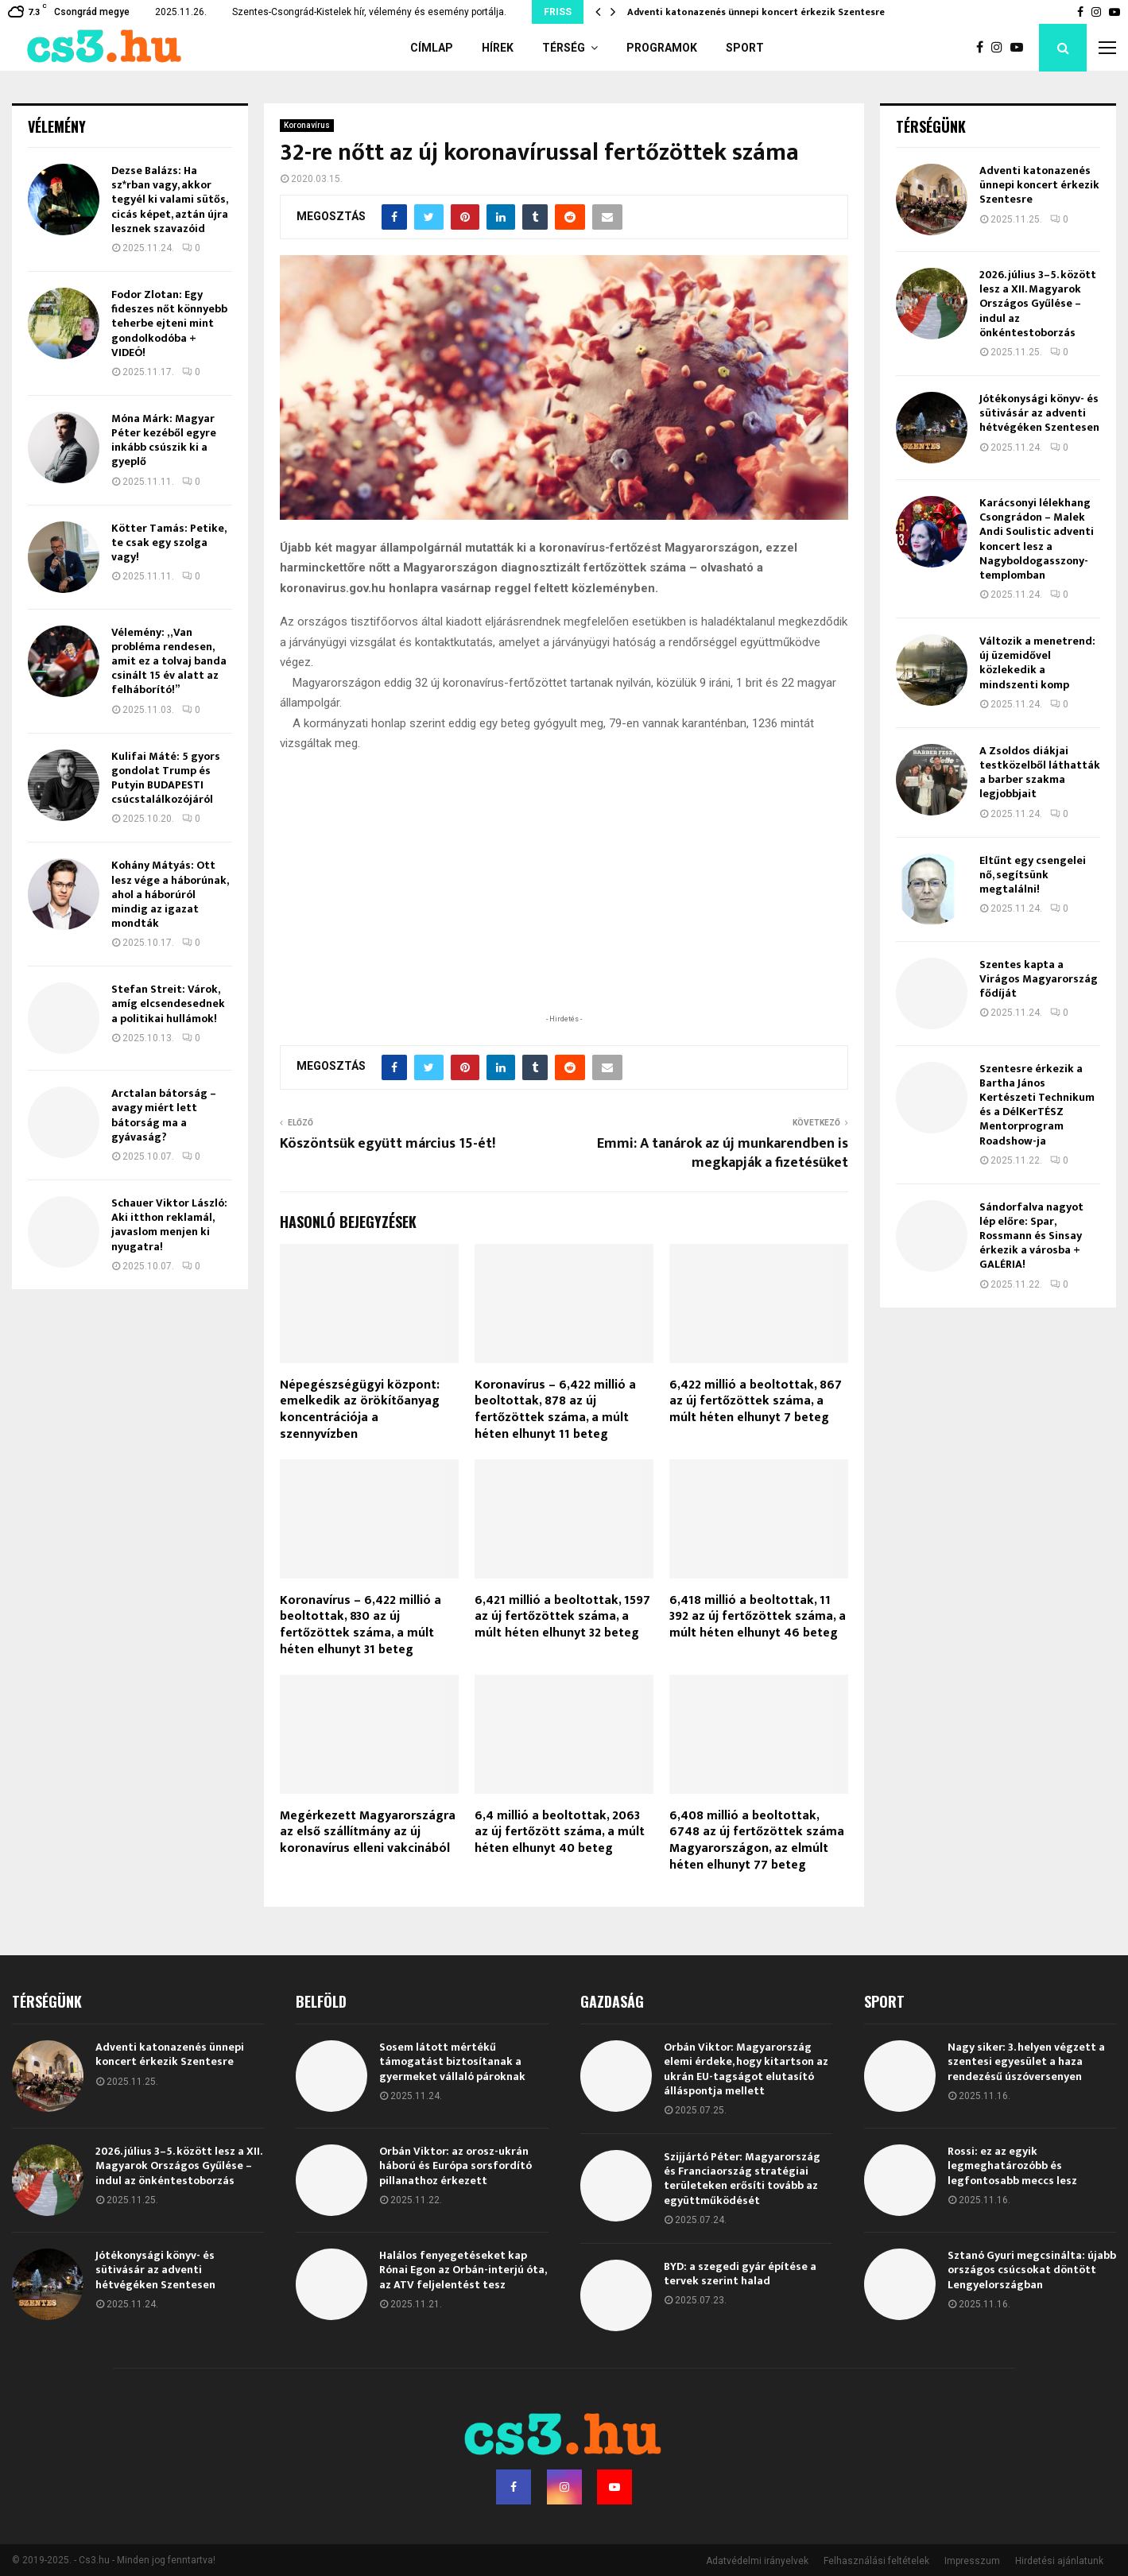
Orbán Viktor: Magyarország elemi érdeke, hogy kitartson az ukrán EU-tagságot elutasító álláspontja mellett (746, 2069)
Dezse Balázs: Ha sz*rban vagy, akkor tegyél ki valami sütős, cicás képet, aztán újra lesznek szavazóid (169, 199)
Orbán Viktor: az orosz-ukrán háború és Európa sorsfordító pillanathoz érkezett (455, 2165)
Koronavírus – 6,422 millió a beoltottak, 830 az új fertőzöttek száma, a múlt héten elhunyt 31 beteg (360, 1625)
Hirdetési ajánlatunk (1059, 2560)
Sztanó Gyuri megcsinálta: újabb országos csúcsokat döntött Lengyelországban (1032, 2269)
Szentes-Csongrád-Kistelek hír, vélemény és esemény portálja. (369, 11)
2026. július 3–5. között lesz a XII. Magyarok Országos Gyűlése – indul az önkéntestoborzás (1037, 303)
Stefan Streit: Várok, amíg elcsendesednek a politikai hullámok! (168, 1003)
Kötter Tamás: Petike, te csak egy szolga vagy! (168, 542)
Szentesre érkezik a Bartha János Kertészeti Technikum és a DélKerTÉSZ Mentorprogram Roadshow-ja (1037, 1104)
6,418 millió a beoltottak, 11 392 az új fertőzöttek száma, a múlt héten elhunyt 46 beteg (757, 1617)
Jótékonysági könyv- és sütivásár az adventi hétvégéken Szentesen (1039, 412)
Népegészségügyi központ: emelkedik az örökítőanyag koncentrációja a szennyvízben (360, 1409)
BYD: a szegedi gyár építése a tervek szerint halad (740, 2273)
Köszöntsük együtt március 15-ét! (387, 1144)
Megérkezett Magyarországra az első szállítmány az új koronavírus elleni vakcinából (367, 1832)
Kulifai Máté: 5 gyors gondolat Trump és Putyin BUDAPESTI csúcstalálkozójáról (165, 778)
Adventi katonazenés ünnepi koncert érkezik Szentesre (756, 12)
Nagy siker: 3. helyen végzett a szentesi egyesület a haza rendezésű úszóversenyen (1026, 2061)
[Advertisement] (564, 907)
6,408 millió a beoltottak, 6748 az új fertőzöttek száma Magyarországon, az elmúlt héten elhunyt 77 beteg (756, 1840)
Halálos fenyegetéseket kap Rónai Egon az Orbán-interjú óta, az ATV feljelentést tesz (462, 2269)
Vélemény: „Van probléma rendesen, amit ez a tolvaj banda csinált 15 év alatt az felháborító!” (169, 661)
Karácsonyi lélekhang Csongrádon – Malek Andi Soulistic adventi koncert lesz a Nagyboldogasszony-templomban (1036, 539)
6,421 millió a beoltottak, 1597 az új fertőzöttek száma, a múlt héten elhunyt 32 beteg (562, 1617)
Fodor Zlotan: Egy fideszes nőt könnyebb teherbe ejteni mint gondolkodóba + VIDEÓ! (169, 323)
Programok (661, 47)
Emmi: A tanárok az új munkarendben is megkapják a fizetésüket (722, 1153)
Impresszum (972, 2560)
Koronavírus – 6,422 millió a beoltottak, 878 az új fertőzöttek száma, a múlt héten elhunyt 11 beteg (555, 1409)
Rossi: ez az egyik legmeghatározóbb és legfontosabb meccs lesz (1012, 2165)
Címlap (431, 47)
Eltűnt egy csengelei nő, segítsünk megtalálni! (1032, 874)
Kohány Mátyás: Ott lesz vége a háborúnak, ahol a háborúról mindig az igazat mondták (169, 894)
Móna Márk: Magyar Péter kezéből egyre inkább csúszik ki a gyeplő (163, 440)
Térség (563, 47)
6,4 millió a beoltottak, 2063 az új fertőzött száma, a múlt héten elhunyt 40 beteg (560, 1832)
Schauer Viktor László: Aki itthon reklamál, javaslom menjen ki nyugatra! (169, 1225)
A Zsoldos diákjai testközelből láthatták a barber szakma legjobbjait (1039, 773)
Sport (745, 47)
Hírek (498, 47)
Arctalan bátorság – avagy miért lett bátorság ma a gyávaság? (163, 1115)
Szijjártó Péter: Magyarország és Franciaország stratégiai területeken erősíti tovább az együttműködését (742, 2179)
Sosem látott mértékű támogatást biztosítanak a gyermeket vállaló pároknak (452, 2061)
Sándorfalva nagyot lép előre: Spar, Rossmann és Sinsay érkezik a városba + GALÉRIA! (1031, 1236)
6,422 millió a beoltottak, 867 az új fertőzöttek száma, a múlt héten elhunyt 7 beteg (755, 1401)
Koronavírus (307, 125)
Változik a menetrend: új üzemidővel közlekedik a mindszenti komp (1037, 663)
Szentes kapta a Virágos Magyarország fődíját (1038, 978)
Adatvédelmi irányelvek (757, 2560)
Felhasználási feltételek (876, 2560)
